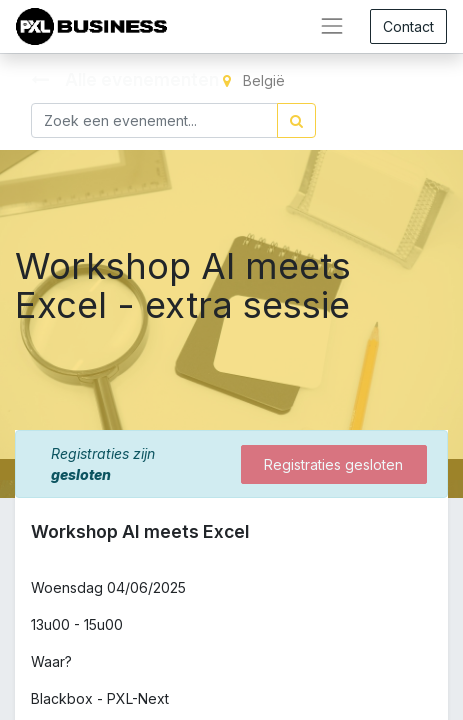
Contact (408, 26)
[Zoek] (296, 120)
